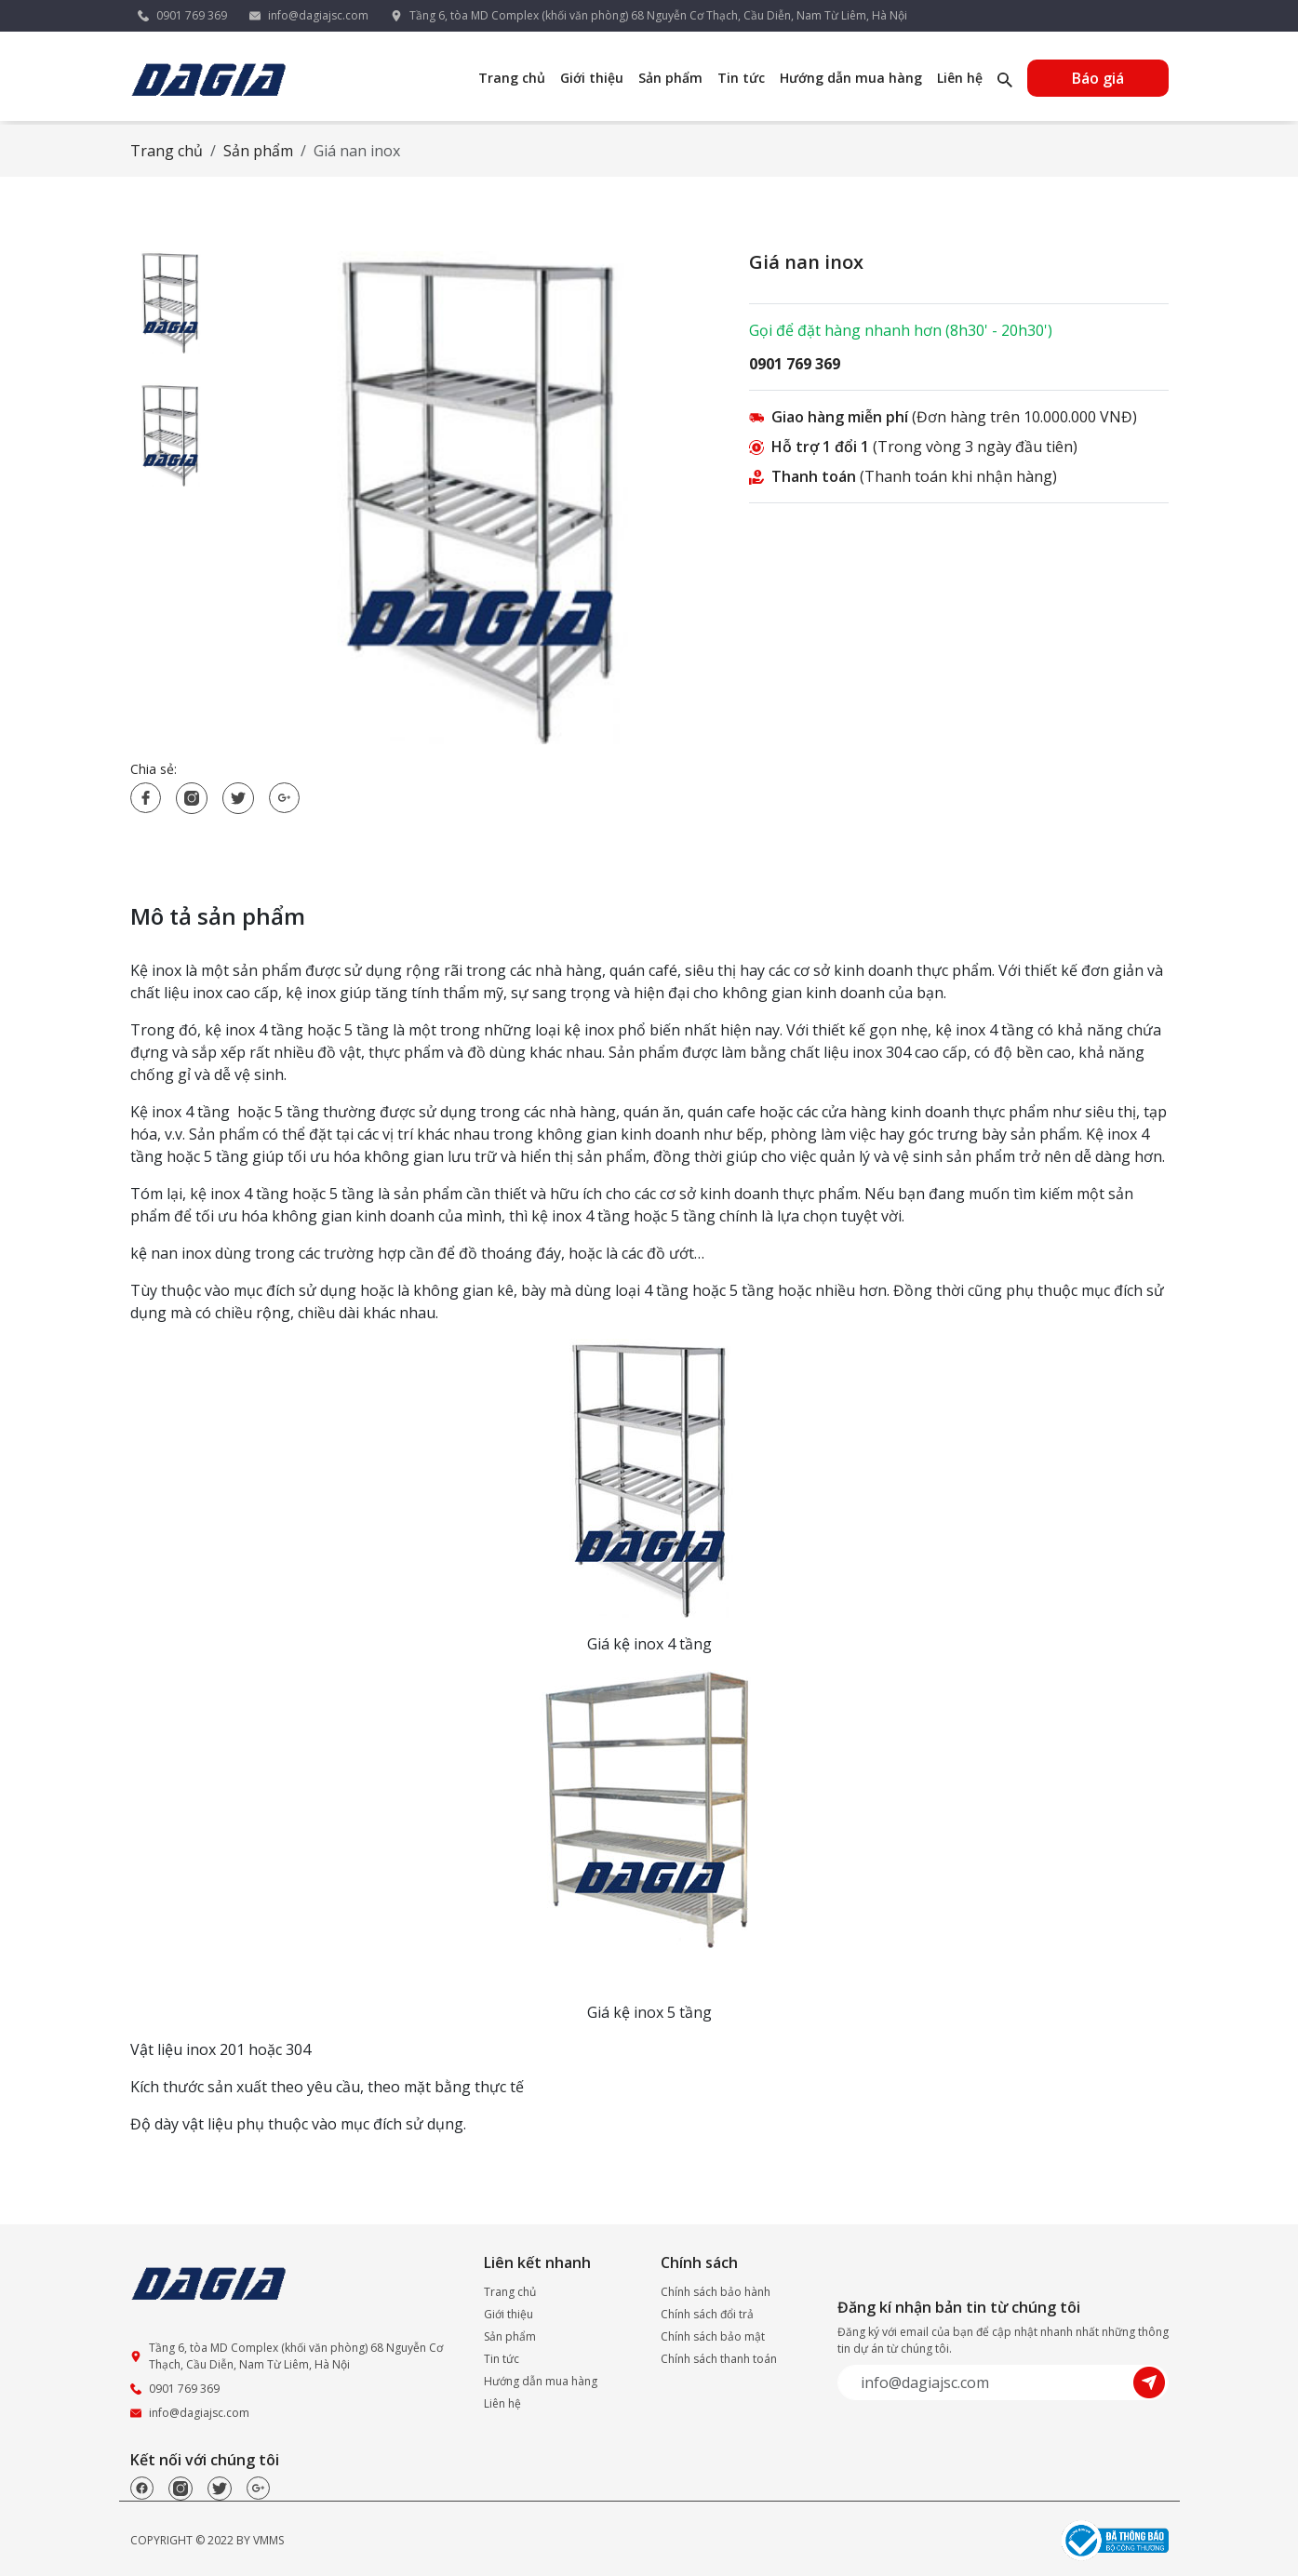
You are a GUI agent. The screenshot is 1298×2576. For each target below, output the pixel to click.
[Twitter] (219, 2488)
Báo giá (1098, 78)
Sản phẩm (670, 78)
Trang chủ (511, 78)
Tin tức (741, 78)
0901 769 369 (191, 15)
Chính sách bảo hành (715, 2292)
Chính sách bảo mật (713, 2336)
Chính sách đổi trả (707, 2314)
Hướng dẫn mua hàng (851, 78)
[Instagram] (180, 2488)
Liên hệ (960, 78)
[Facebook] (142, 2488)
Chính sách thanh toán (719, 2359)
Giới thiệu (591, 78)
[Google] (258, 2488)
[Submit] (1151, 2381)
